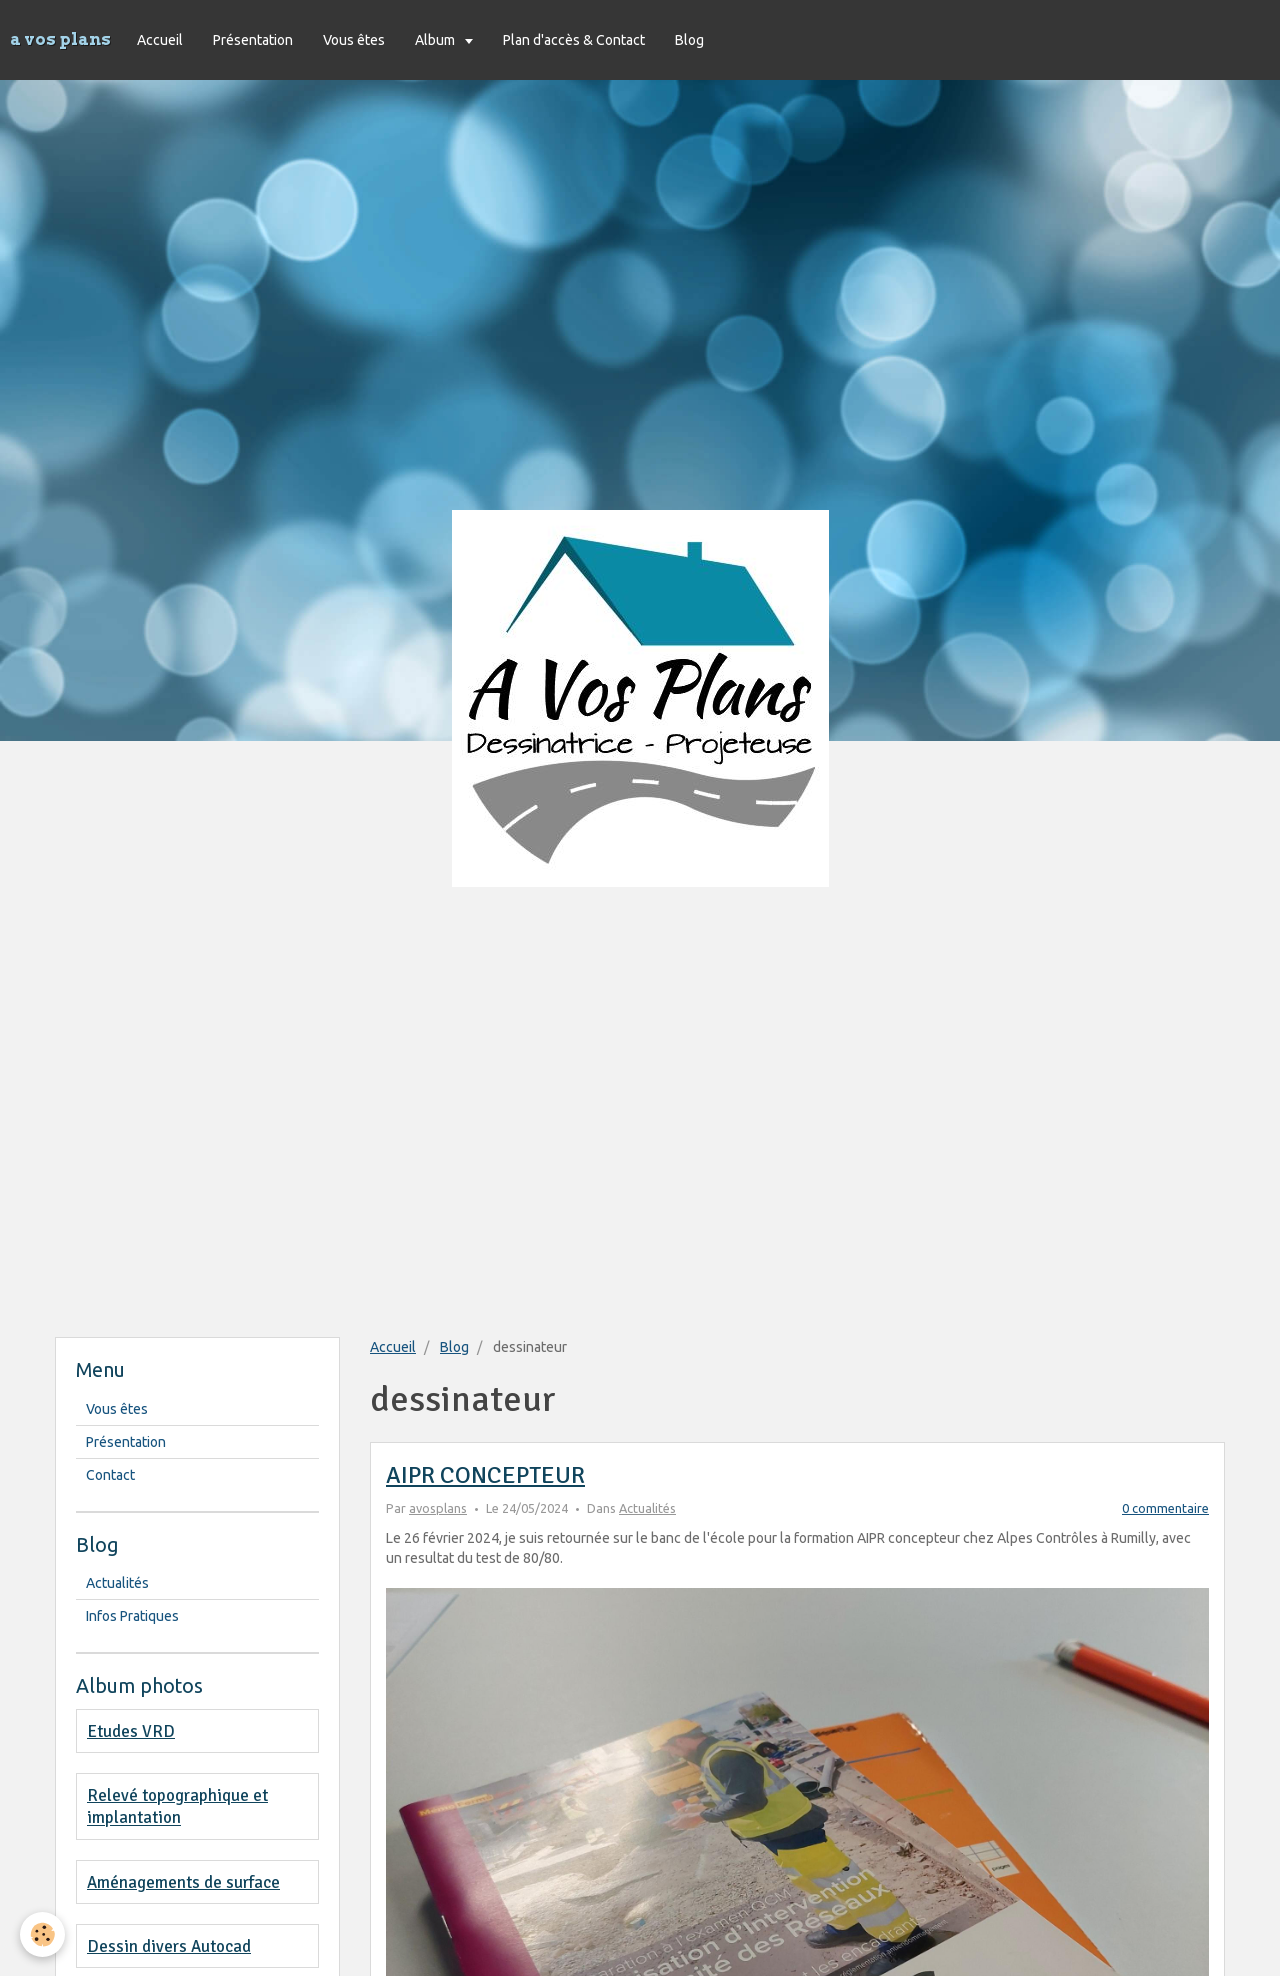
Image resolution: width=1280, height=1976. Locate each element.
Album (436, 40)
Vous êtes (354, 40)
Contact (110, 1475)
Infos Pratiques (132, 1616)
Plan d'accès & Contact (574, 40)
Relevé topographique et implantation (177, 1806)
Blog (689, 40)
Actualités (647, 1508)
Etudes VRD (131, 1731)
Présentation (253, 40)
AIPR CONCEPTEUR (485, 1475)
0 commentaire (1165, 1508)
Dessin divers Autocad (169, 1946)
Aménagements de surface (183, 1882)
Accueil (160, 40)
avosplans (438, 1508)
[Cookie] (42, 1934)
